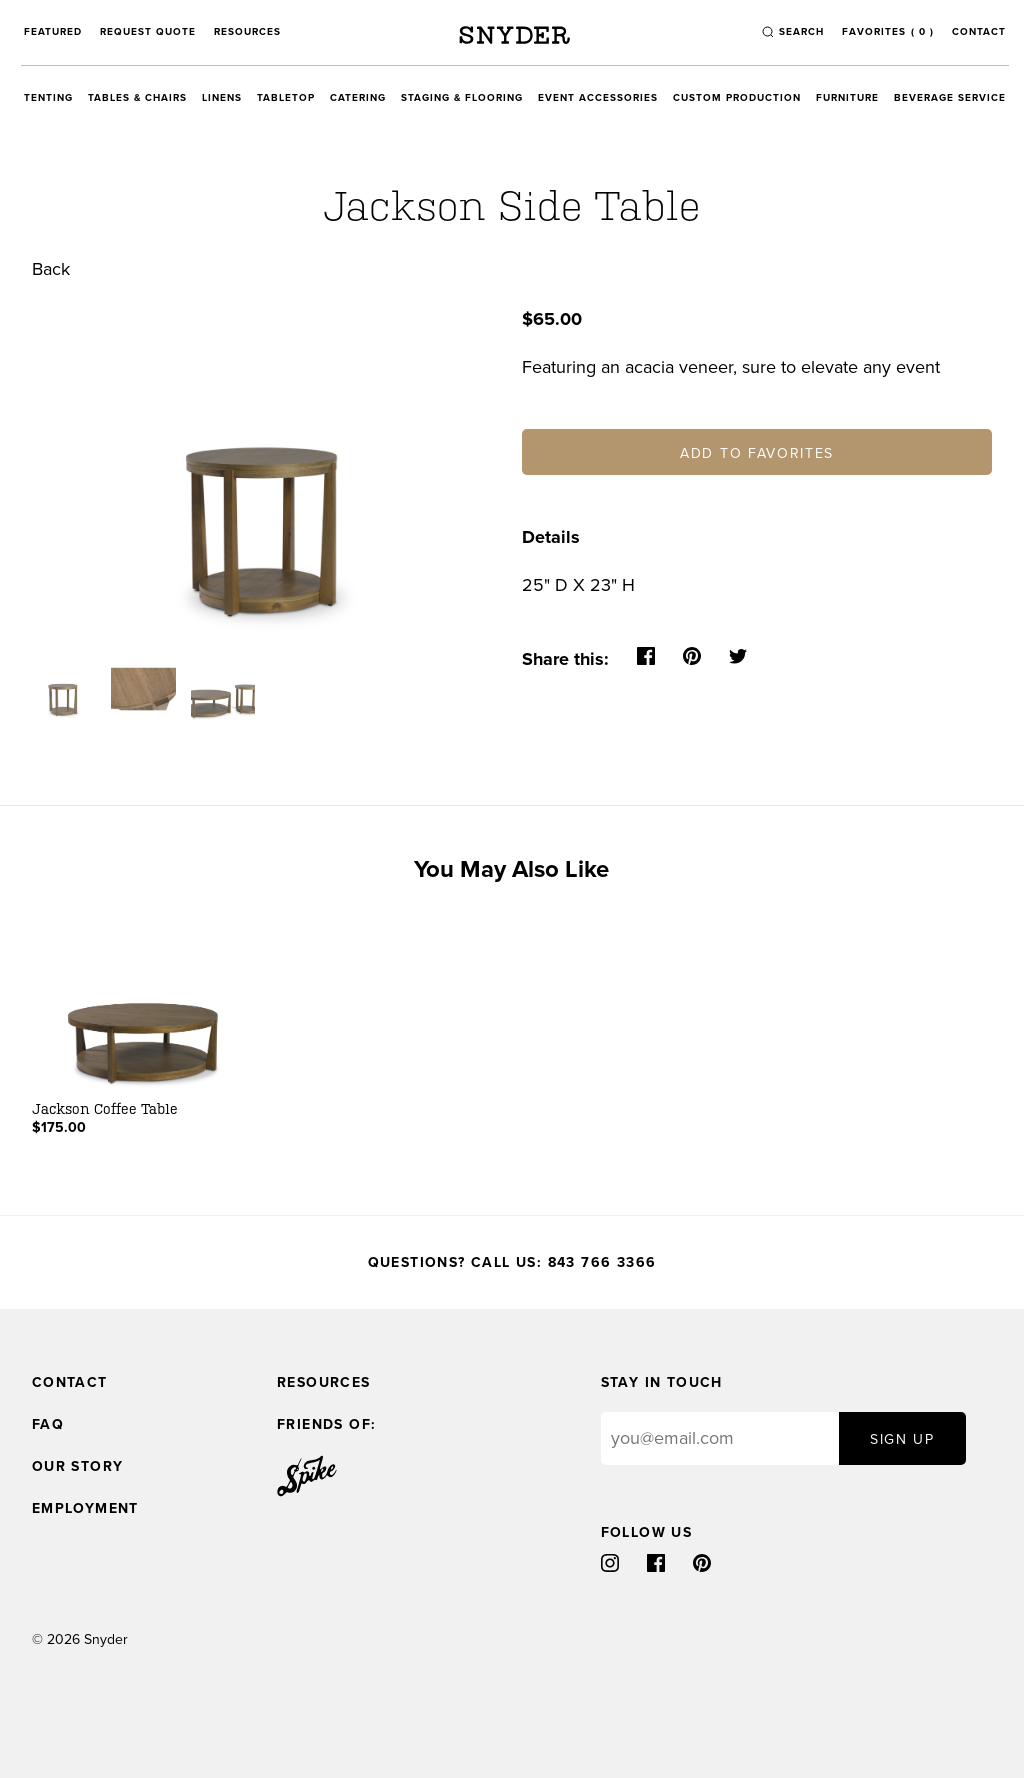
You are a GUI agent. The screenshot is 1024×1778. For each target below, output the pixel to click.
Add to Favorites (757, 453)
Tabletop (286, 98)
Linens (222, 98)
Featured (53, 32)
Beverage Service (950, 98)
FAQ (48, 1424)
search (801, 32)
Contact (979, 32)
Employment (85, 1508)
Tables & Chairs (137, 98)
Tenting (48, 98)
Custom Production (737, 98)
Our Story (78, 1466)
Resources (247, 32)
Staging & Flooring (462, 98)
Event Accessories (598, 98)
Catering (358, 98)
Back (51, 269)
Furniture (847, 98)
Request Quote (148, 32)
